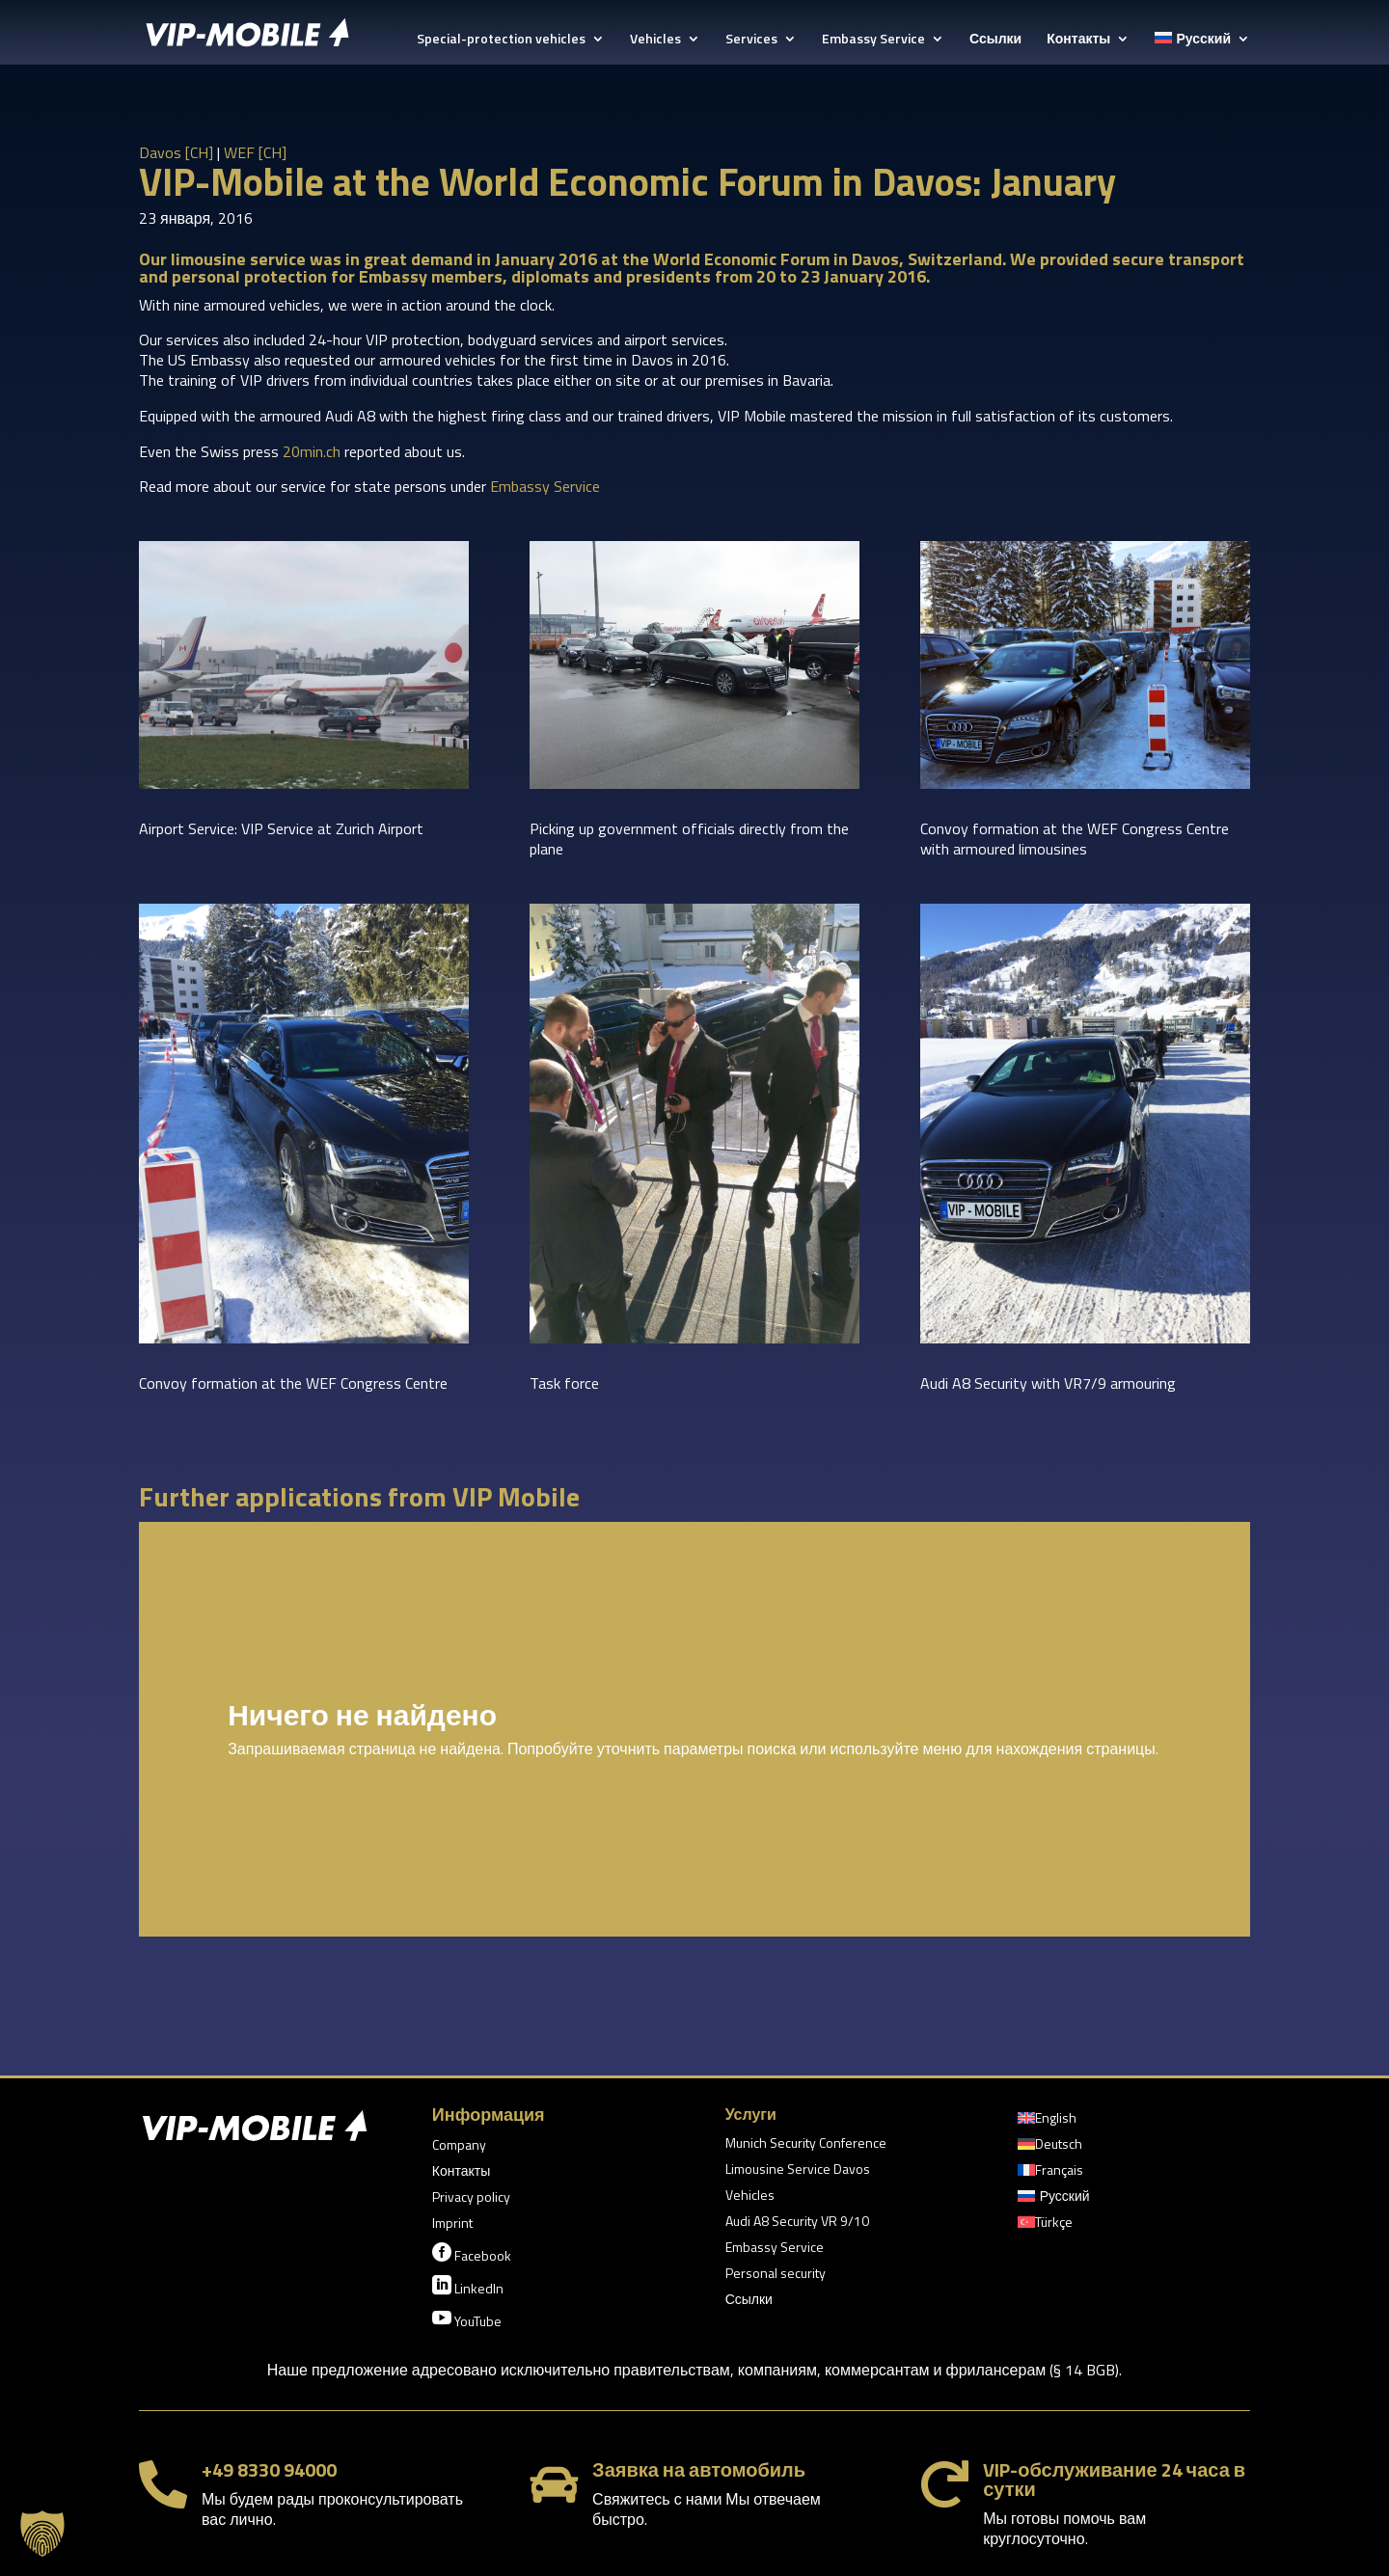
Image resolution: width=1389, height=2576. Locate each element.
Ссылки (995, 40)
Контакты (1078, 40)
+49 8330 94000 (269, 2469)
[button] (42, 2533)
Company (459, 2146)
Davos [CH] (176, 152)
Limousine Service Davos (797, 2170)
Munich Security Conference (805, 2144)
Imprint (452, 2224)
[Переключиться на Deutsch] (1050, 2147)
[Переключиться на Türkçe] (1045, 2226)
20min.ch (311, 451)
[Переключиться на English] (1047, 2121)
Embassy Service (873, 40)
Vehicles (655, 40)
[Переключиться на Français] (1050, 2173)
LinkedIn (468, 2286)
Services (751, 40)
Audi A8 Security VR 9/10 (797, 2222)
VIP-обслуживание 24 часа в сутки (1114, 2479)
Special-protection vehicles (501, 40)
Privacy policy (471, 2198)
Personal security (775, 2274)
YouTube (467, 2319)
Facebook (471, 2253)
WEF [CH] (255, 152)
